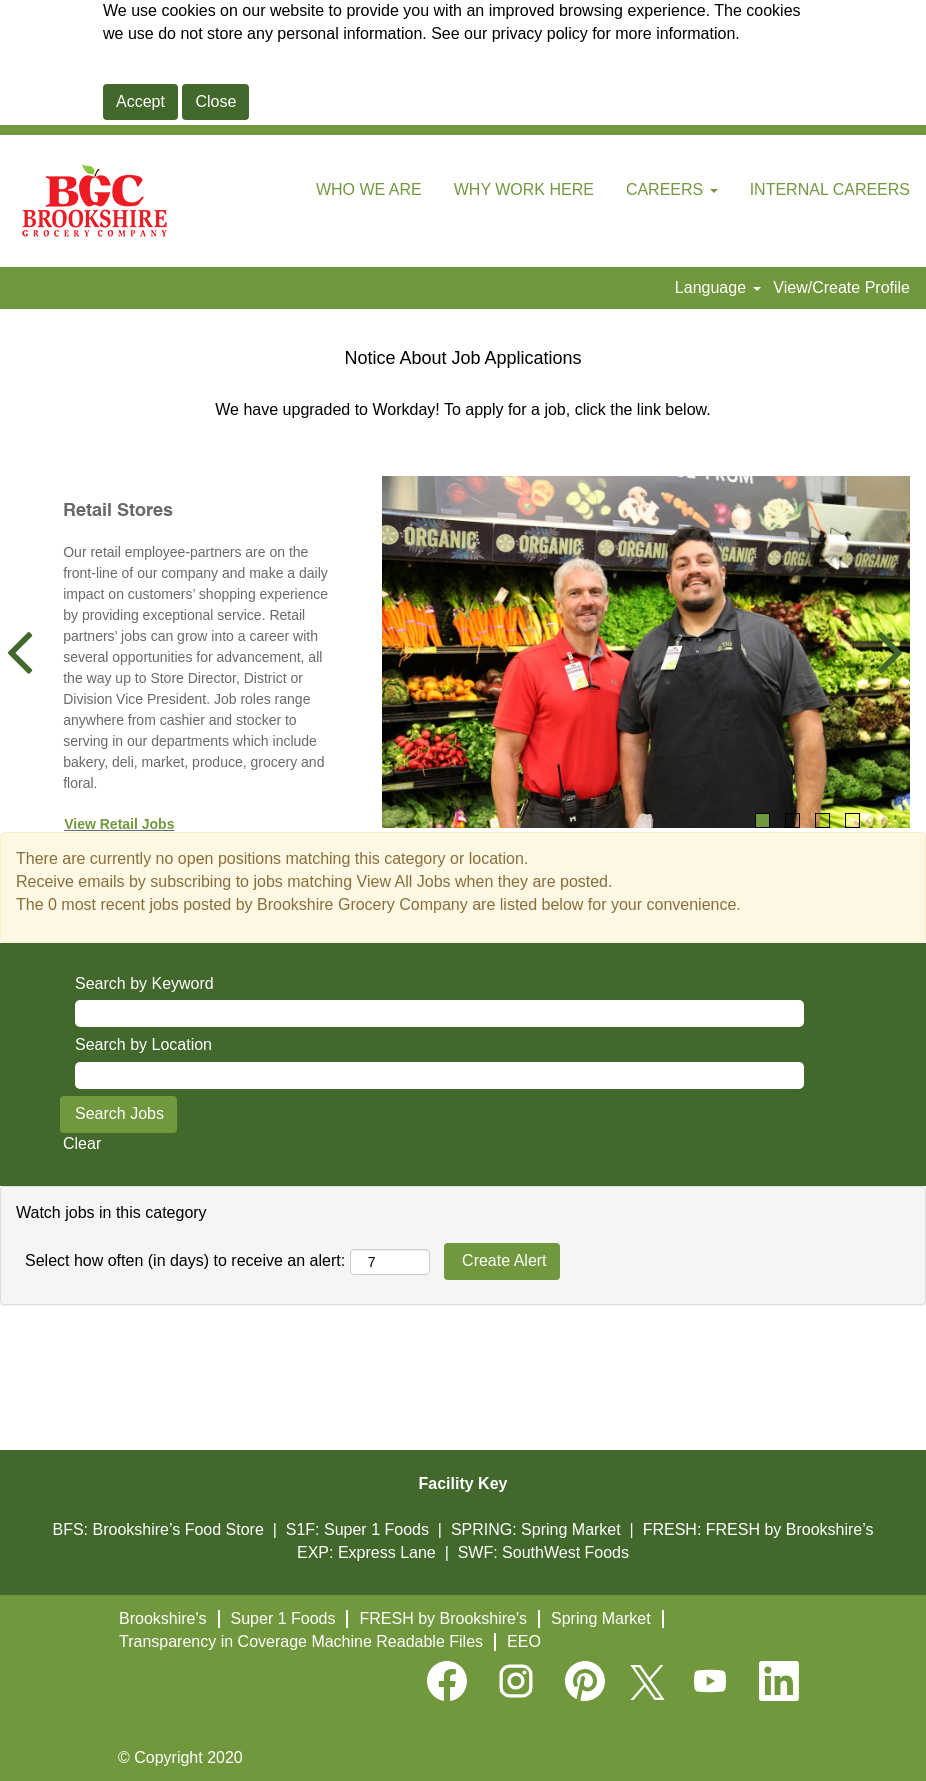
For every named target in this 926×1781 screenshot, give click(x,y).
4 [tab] (852, 820)
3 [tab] (822, 820)
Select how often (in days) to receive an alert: (185, 1260)
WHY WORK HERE (524, 189)
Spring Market (601, 1618)
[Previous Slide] (27, 652)
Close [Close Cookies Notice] (215, 101)
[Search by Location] (439, 1075)
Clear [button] (82, 1143)
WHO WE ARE (369, 189)
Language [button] (718, 287)
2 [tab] (792, 820)
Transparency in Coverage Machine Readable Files (301, 1641)
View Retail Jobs (119, 824)
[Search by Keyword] (439, 1013)
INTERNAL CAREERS (830, 189)
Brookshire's (163, 1618)
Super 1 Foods (283, 1618)
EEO (524, 1641)
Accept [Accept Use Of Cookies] (140, 101)
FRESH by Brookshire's (443, 1618)
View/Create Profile (841, 287)
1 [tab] (762, 820)
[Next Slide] (882, 652)
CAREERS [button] (672, 189)
